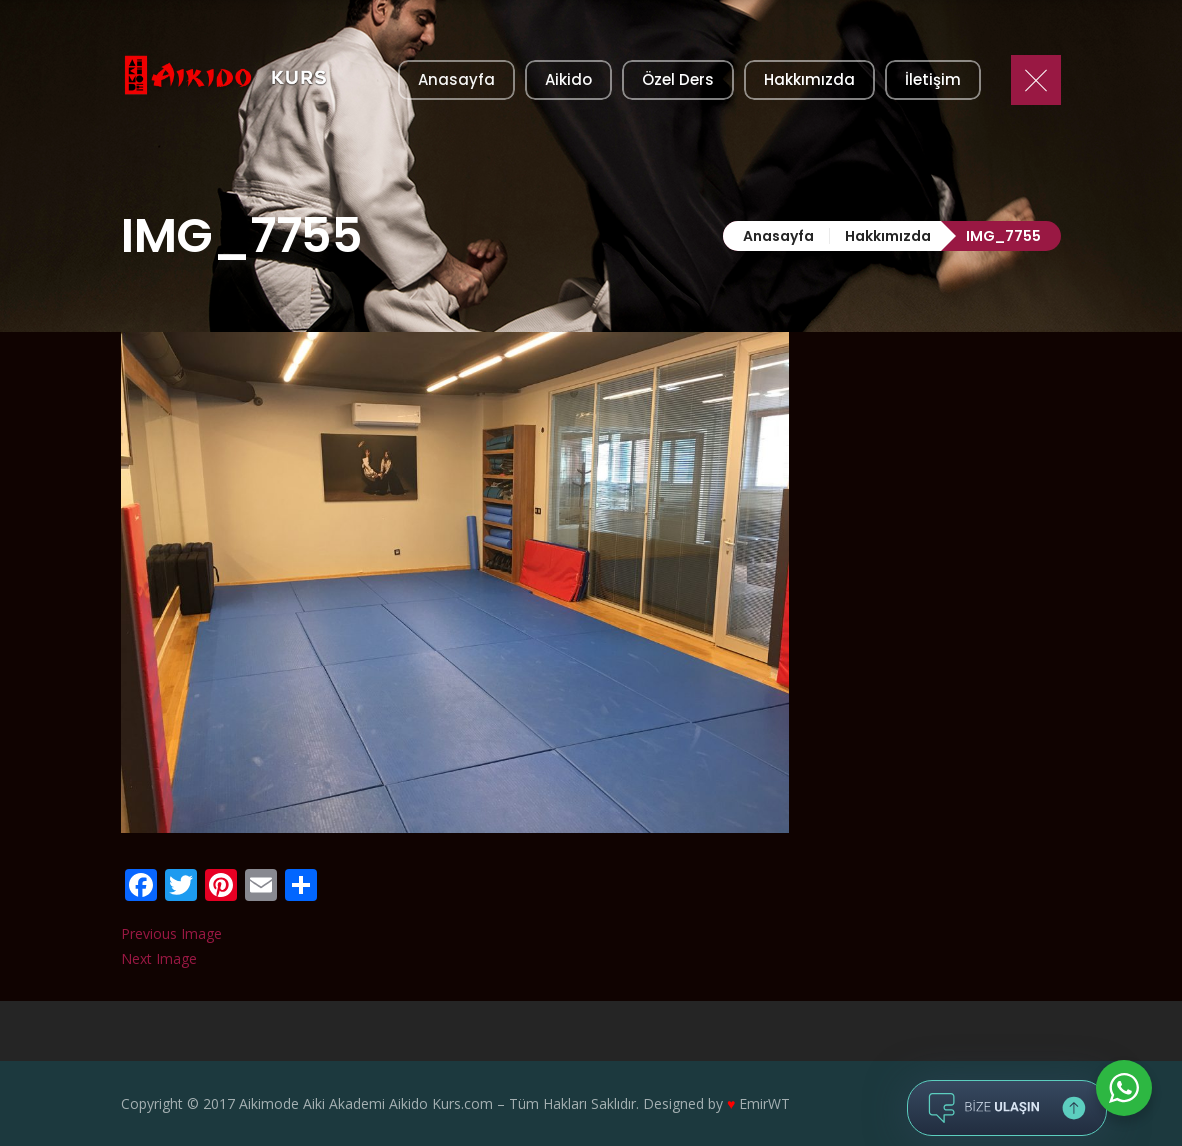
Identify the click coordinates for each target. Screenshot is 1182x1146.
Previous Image (171, 933)
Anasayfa (778, 236)
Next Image (159, 958)
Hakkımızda (888, 236)
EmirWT (764, 1103)
